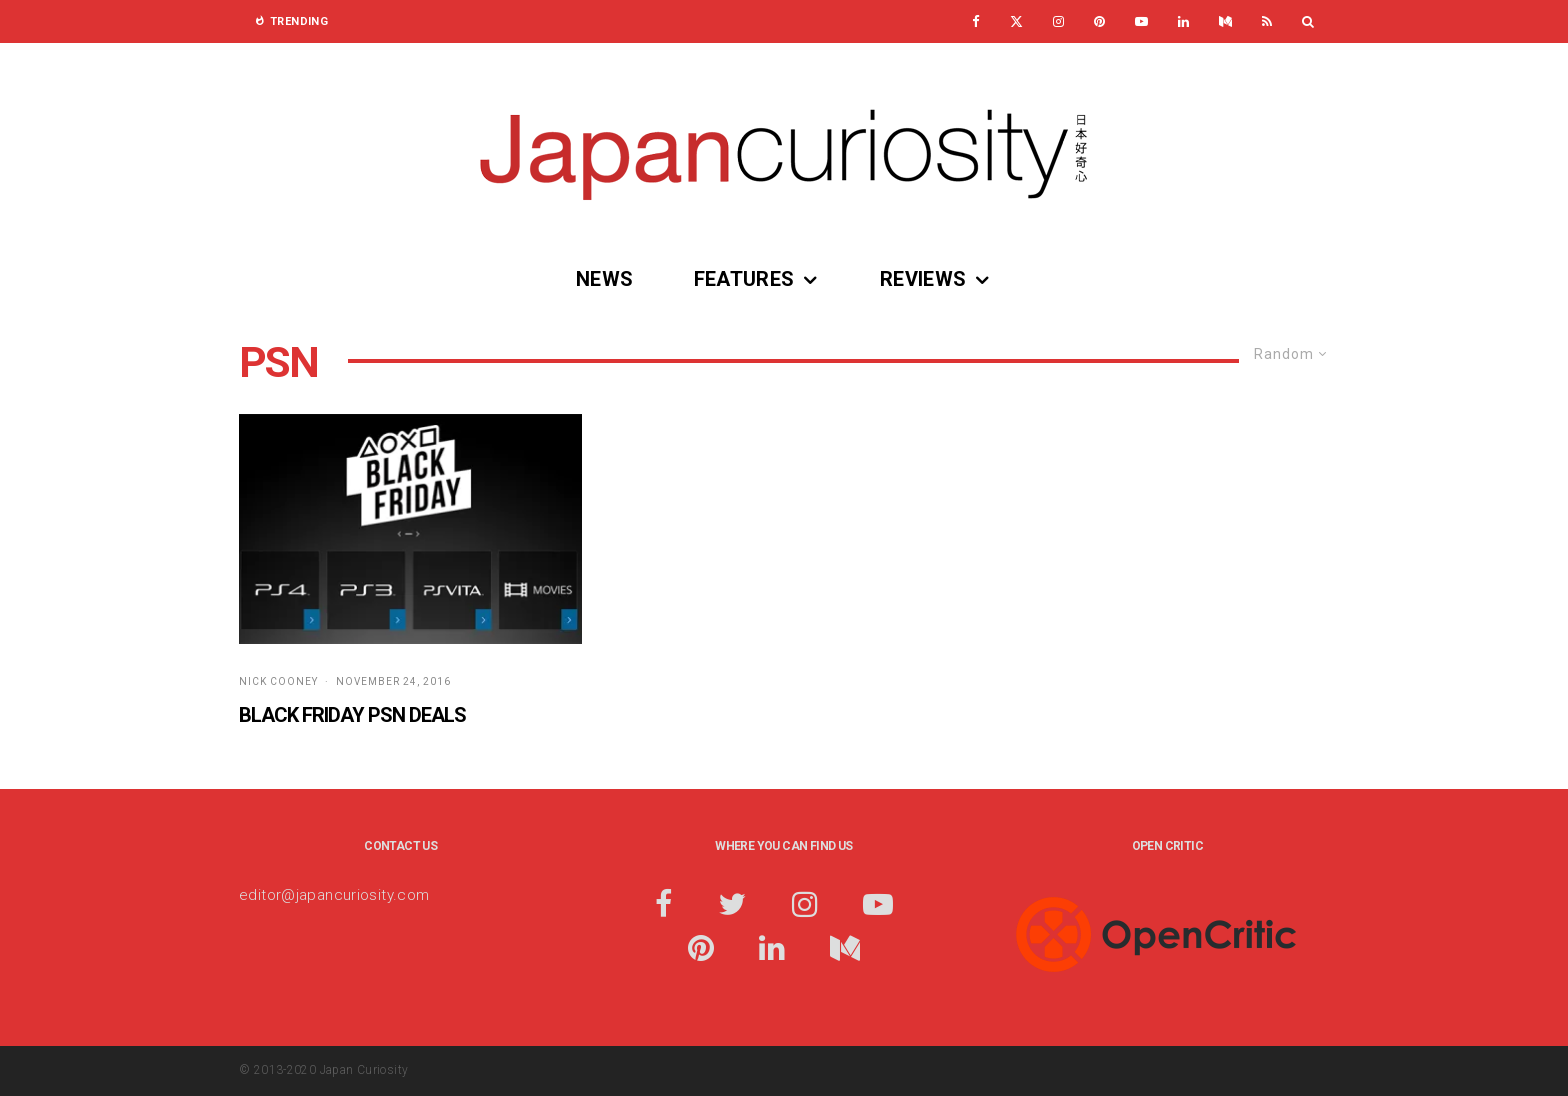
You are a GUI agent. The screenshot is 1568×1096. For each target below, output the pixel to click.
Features (744, 279)
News (605, 279)
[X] (1016, 21)
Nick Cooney (278, 681)
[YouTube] (1141, 21)
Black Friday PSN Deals (352, 715)
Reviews (923, 279)
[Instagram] (1058, 21)
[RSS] (1267, 21)
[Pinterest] (1099, 21)
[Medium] (1225, 21)
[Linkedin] (1183, 21)
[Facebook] (976, 21)
